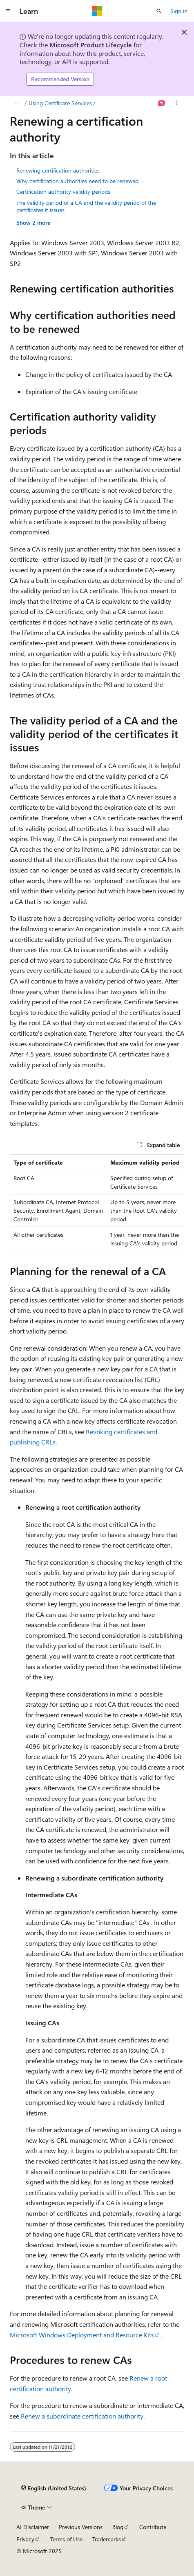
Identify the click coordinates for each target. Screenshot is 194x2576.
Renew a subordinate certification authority (82, 2416)
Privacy (25, 2539)
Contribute (152, 2527)
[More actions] (177, 103)
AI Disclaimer (32, 2527)
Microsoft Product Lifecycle (90, 44)
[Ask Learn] (162, 103)
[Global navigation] (8, 11)
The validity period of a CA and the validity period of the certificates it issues (86, 206)
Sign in (178, 11)
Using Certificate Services (60, 103)
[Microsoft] (97, 11)
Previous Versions (81, 2527)
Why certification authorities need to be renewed (77, 181)
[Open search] (159, 11)
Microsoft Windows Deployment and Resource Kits (82, 2334)
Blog (117, 2527)
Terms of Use (66, 2539)
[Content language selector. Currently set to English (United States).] (53, 2487)
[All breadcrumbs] (17, 103)
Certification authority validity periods (63, 191)
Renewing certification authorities (58, 170)
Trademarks (106, 2539)
